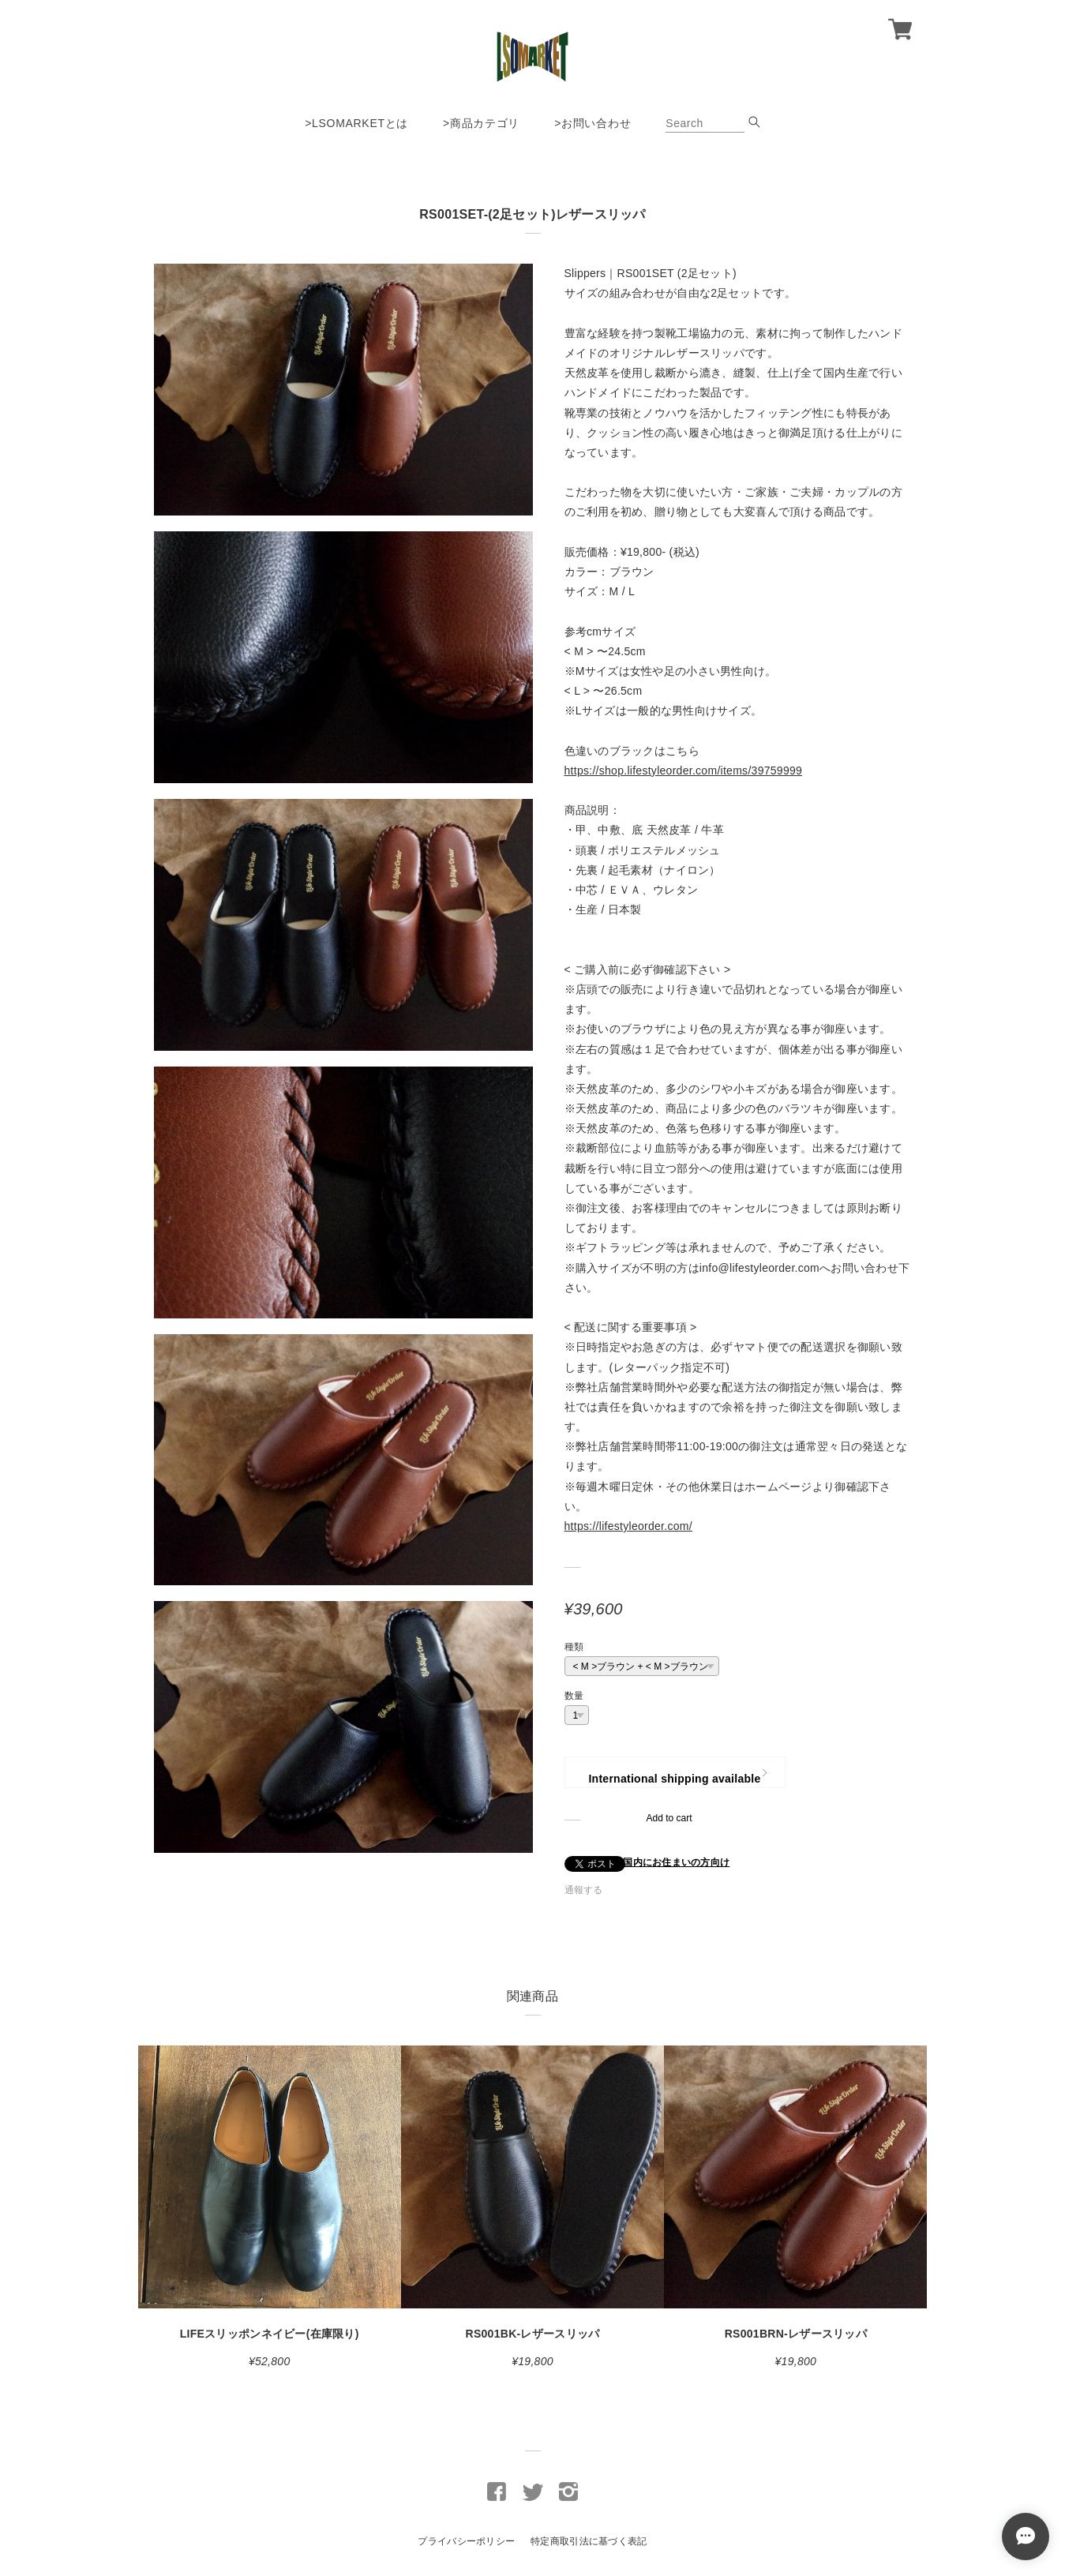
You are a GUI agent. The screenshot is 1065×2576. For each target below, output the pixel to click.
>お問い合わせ (592, 123)
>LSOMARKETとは (356, 123)
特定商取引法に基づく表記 (589, 2541)
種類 (574, 1646)
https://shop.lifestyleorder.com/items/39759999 (683, 770)
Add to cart (669, 1818)
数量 (574, 1695)
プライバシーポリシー (466, 2541)
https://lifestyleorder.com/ (628, 1526)
